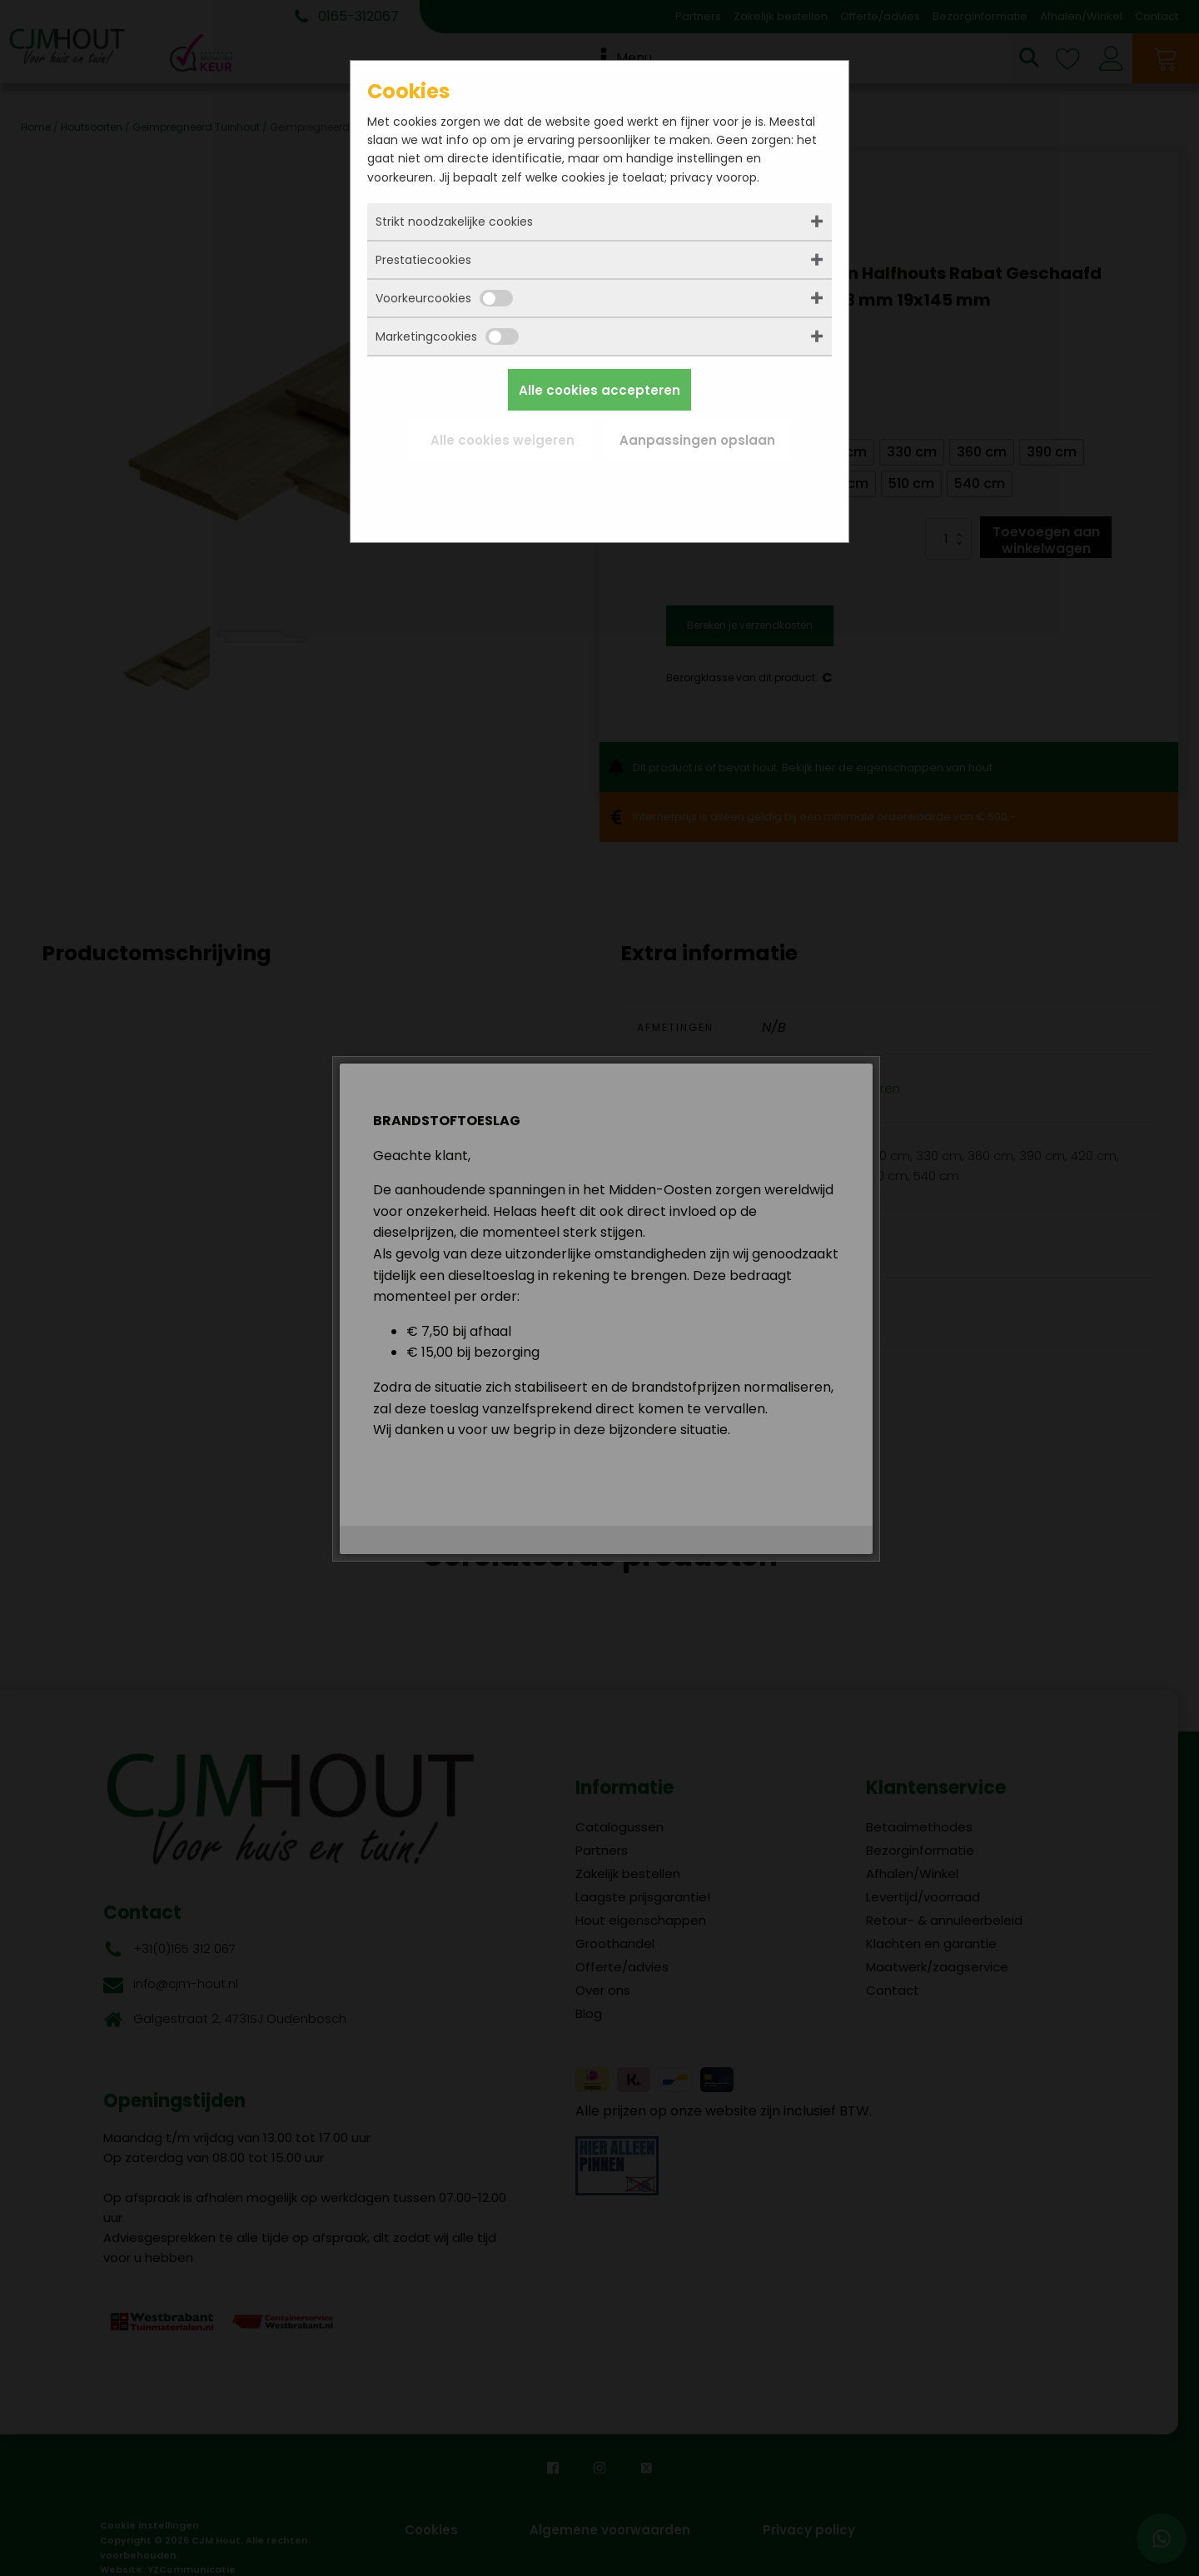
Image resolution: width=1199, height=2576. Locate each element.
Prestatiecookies (423, 260)
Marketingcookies (447, 336)
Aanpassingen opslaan (697, 440)
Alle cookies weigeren (502, 440)
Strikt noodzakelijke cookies (454, 221)
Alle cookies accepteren (599, 390)
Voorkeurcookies (444, 298)
